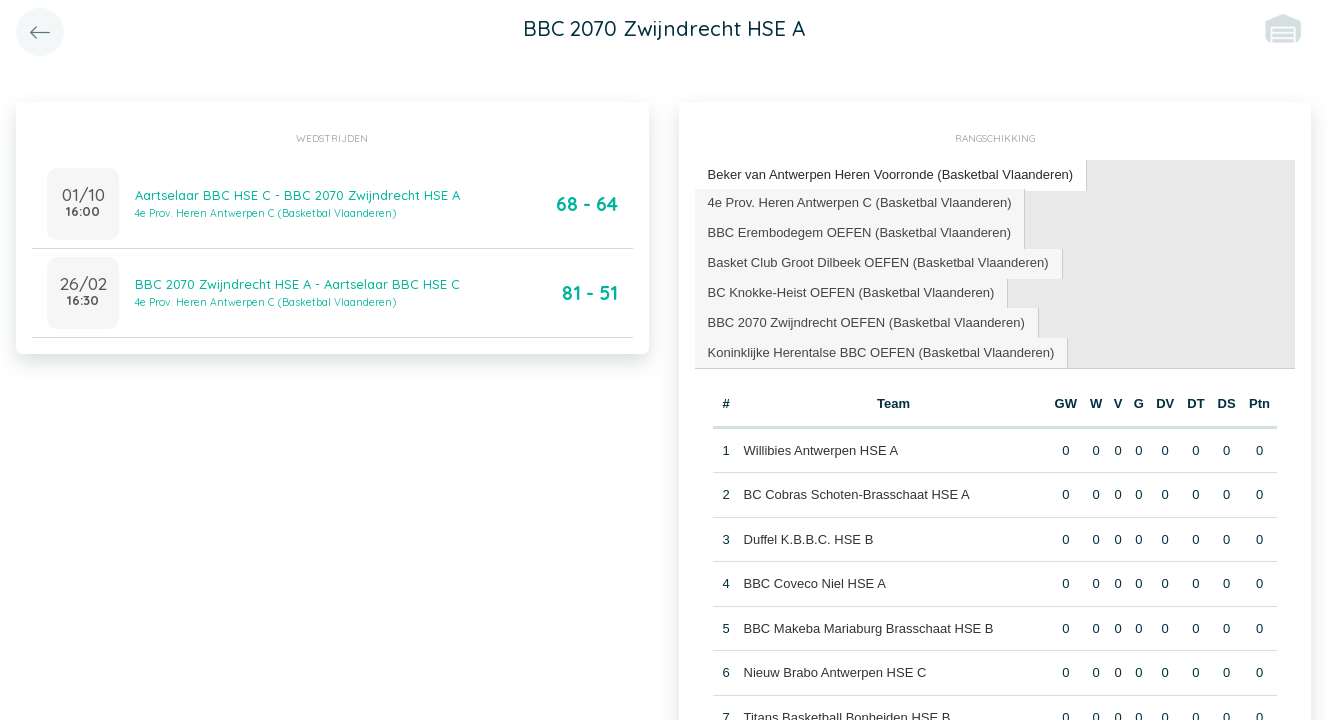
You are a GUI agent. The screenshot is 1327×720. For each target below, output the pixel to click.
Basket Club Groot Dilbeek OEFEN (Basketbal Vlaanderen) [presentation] (878, 262)
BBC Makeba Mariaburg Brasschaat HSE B (869, 628)
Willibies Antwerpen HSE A (821, 450)
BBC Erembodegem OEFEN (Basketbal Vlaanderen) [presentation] (859, 232)
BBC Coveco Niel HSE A (815, 583)
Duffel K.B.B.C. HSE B (809, 539)
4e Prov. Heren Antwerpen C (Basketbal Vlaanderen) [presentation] (860, 202)
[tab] (891, 175)
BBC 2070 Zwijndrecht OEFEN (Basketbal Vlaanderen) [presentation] (866, 322)
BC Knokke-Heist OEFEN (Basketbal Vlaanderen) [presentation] (851, 292)
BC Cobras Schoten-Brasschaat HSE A (857, 494)
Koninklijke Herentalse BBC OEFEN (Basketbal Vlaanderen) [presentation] (881, 352)
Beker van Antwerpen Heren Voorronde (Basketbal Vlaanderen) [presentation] (891, 174)
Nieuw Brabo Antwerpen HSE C (835, 672)
